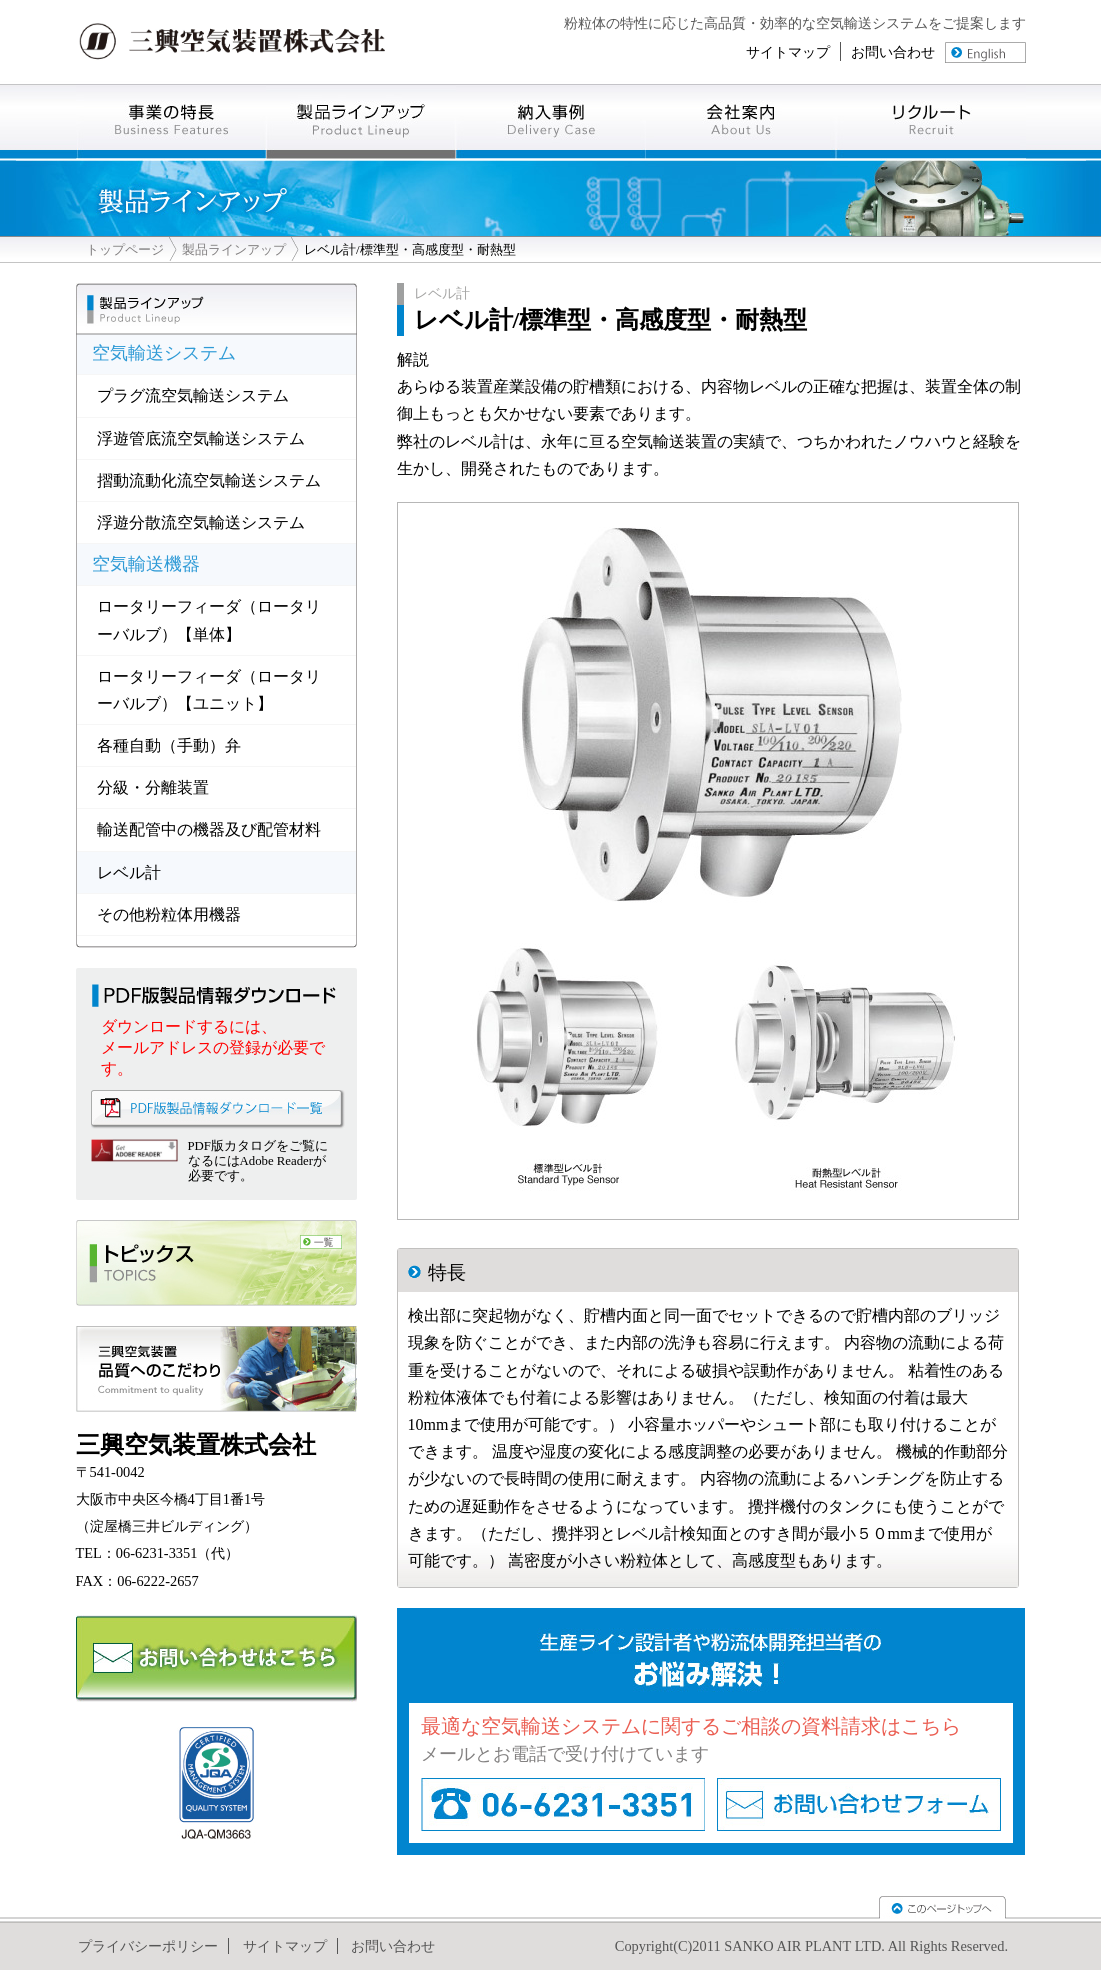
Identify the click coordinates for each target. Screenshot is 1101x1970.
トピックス (216, 1263)
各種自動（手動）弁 (169, 745)
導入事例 (551, 121)
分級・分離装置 (153, 787)
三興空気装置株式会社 (233, 42)
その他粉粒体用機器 (169, 914)
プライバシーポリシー (148, 1946)
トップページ (125, 249)
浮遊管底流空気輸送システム (201, 438)
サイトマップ (788, 52)
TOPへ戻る (942, 1907)
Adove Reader (134, 1150)
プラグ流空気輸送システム (193, 395)
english (985, 52)
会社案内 (741, 121)
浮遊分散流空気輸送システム (201, 522)
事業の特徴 (171, 121)
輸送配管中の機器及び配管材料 (209, 829)
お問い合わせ (893, 52)
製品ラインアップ (234, 249)
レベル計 (129, 872)
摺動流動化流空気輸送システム (209, 480)
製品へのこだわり (216, 1369)
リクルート (931, 121)
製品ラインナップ (361, 121)
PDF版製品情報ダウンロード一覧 (218, 1109)
